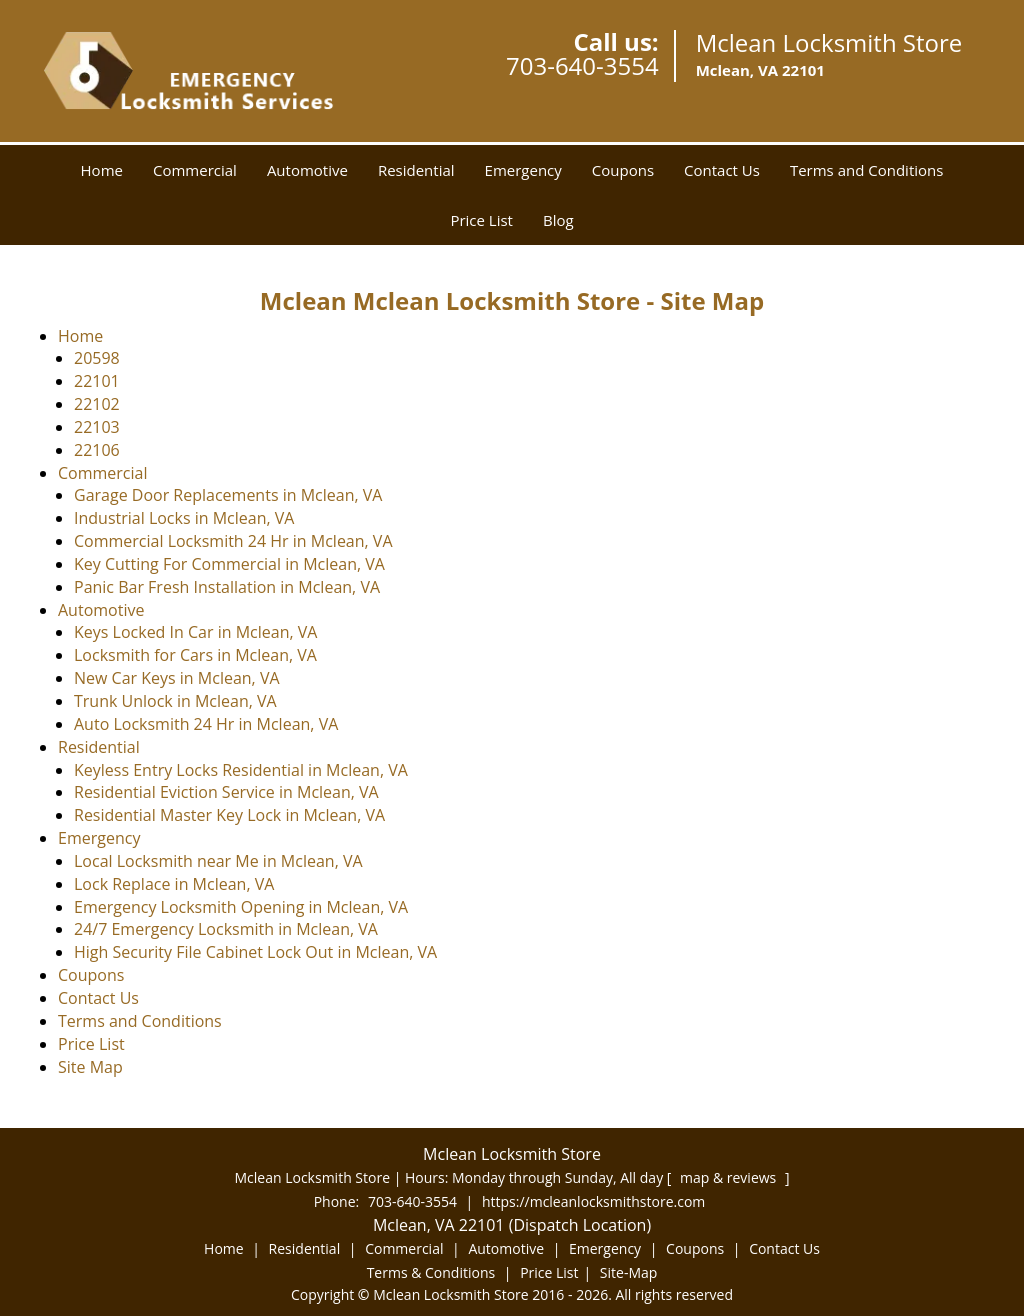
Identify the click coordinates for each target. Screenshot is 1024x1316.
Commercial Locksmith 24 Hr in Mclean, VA (233, 541)
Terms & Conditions (431, 1272)
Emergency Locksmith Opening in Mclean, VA (241, 907)
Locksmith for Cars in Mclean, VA (195, 655)
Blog (558, 220)
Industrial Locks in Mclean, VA (184, 518)
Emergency (523, 170)
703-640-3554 (582, 65)
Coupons (623, 170)
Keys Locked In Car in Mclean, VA (195, 632)
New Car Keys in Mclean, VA (177, 678)
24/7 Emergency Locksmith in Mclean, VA (226, 929)
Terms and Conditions (867, 170)
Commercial (195, 170)
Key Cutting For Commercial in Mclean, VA (229, 564)
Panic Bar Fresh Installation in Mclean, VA (227, 587)
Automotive (307, 170)
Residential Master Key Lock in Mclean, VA (229, 815)
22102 (97, 404)
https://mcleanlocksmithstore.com (593, 1201)
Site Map (90, 1067)
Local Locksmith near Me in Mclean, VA (218, 861)
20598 (97, 358)
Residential (416, 170)
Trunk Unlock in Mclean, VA (175, 701)
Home (102, 170)
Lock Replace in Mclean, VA (174, 884)
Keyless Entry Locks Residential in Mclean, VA (241, 770)
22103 (97, 427)
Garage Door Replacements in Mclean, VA (228, 495)
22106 (97, 450)
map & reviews (730, 1177)
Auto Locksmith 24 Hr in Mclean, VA (206, 724)
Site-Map (629, 1272)
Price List (481, 220)
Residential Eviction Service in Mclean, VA (226, 792)
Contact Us (722, 170)
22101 (97, 381)
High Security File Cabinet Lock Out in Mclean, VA (255, 952)
